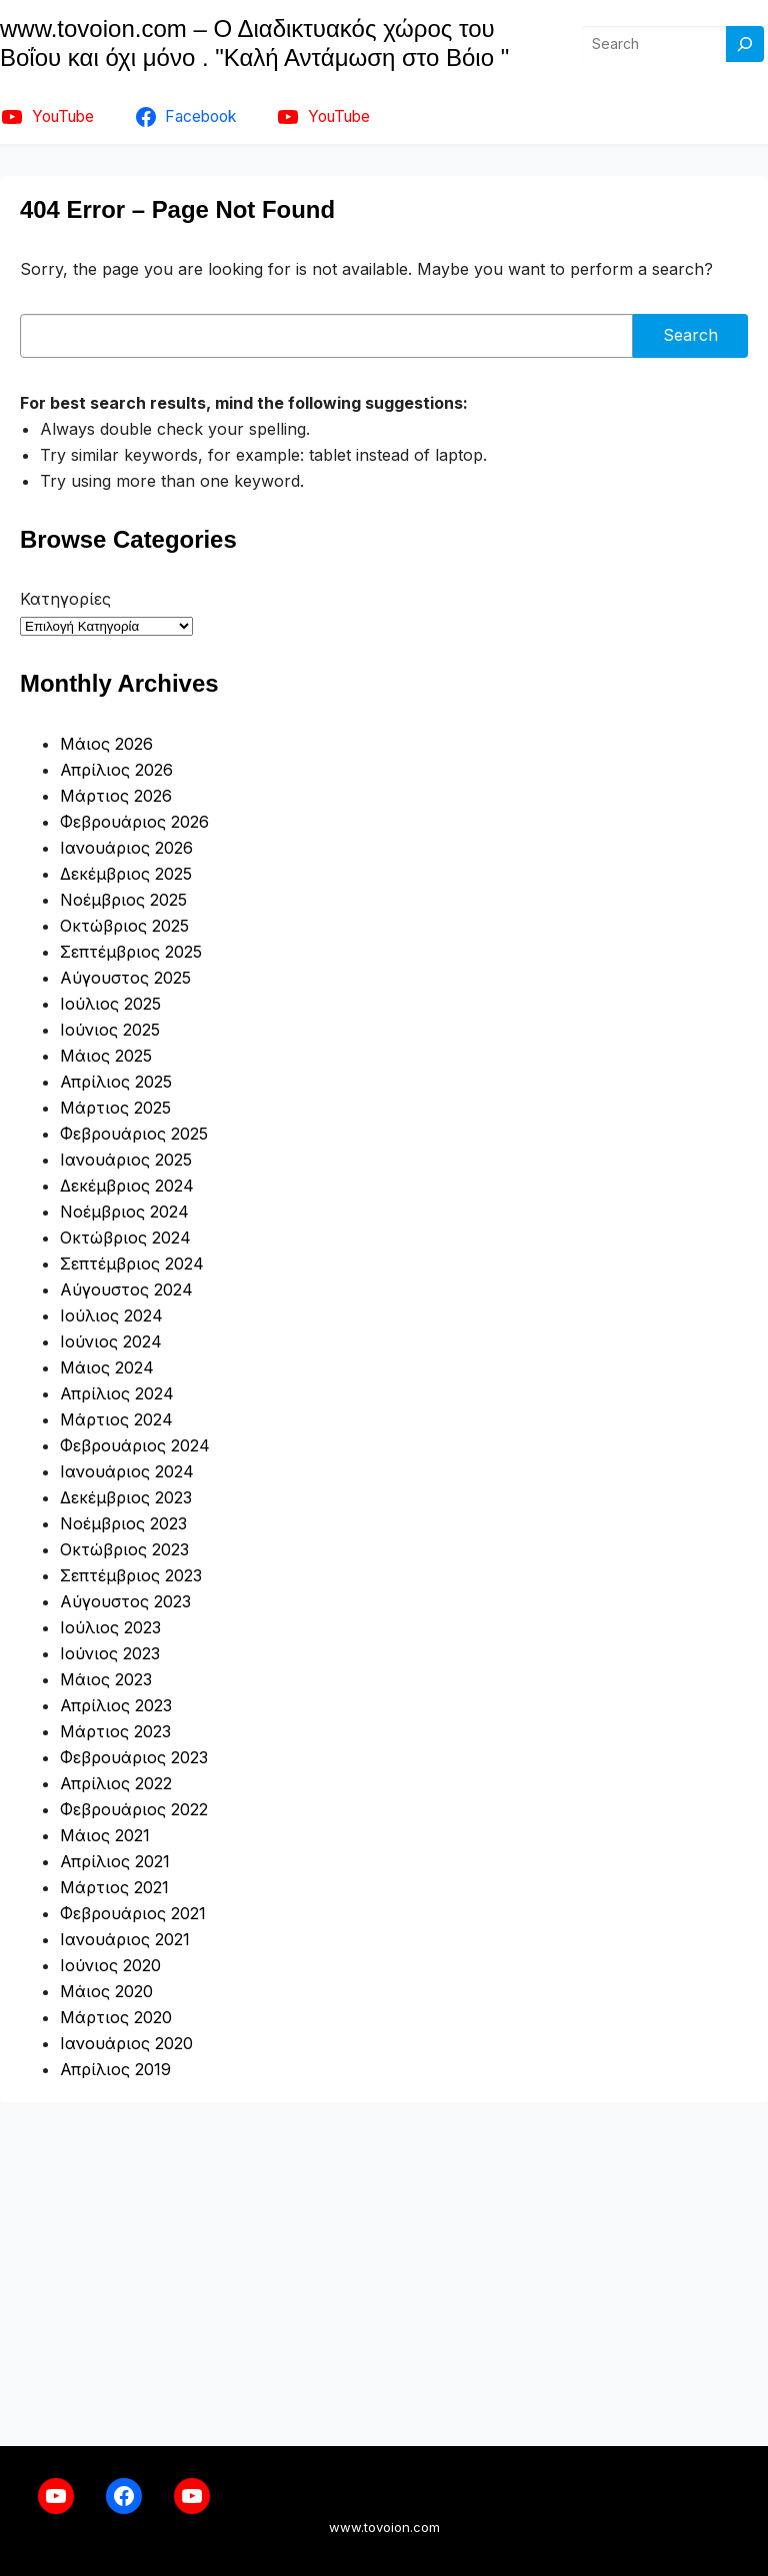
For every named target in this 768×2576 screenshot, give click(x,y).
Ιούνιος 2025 (110, 1030)
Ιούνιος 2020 (110, 1965)
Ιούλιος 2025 (110, 1004)
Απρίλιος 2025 (116, 1082)
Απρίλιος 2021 (115, 1861)
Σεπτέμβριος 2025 (131, 952)
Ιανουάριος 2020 (126, 2043)
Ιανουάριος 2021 (125, 1939)
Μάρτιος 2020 (116, 2017)
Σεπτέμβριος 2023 (131, 1575)
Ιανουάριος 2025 (126, 1160)
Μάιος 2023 (106, 1679)
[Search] (745, 44)
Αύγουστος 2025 (125, 978)
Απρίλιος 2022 (116, 1783)
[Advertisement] (384, 2274)
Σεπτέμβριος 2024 (132, 1264)
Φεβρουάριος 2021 (133, 1913)
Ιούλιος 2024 (111, 1315)
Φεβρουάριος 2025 (134, 1134)
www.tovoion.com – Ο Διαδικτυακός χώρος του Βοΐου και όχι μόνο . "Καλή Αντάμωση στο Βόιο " (254, 43)
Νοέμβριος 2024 (124, 1212)
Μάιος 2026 (106, 744)
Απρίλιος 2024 (117, 1393)
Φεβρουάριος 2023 (134, 1757)
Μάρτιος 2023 (115, 1731)
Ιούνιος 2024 (111, 1341)
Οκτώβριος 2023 (124, 1549)
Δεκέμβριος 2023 (126, 1497)
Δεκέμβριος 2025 (126, 874)
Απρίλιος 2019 (115, 2069)
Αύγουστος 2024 (126, 1289)
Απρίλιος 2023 (116, 1705)
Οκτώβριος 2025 (124, 926)
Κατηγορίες (65, 599)
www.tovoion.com (384, 2527)
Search (690, 335)
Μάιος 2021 (105, 1835)
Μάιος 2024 (107, 1367)
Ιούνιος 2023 (110, 1653)
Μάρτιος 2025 (115, 1108)
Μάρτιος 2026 (116, 796)
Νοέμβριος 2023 (123, 1523)
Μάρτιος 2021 (114, 1887)
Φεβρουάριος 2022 (134, 1809)
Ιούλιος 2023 (110, 1627)
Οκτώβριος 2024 (125, 1238)
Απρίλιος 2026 (116, 770)
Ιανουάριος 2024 (127, 1471)
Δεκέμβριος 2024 (127, 1186)
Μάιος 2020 (106, 1991)
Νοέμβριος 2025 (123, 900)
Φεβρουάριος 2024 (135, 1445)
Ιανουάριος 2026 (126, 848)
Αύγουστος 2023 (125, 1601)
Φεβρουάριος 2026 (134, 822)
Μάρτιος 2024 (116, 1419)
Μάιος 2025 (106, 1056)
